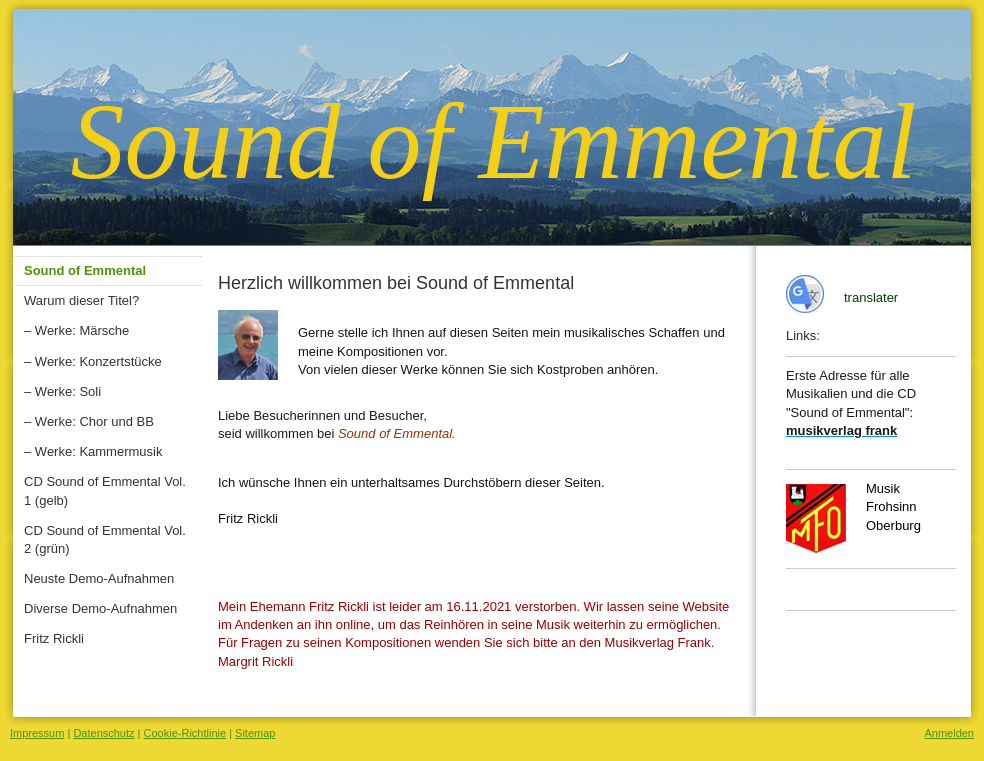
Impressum (37, 733)
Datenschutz (103, 733)
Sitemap (255, 733)
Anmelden (949, 733)
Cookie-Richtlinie (185, 733)
